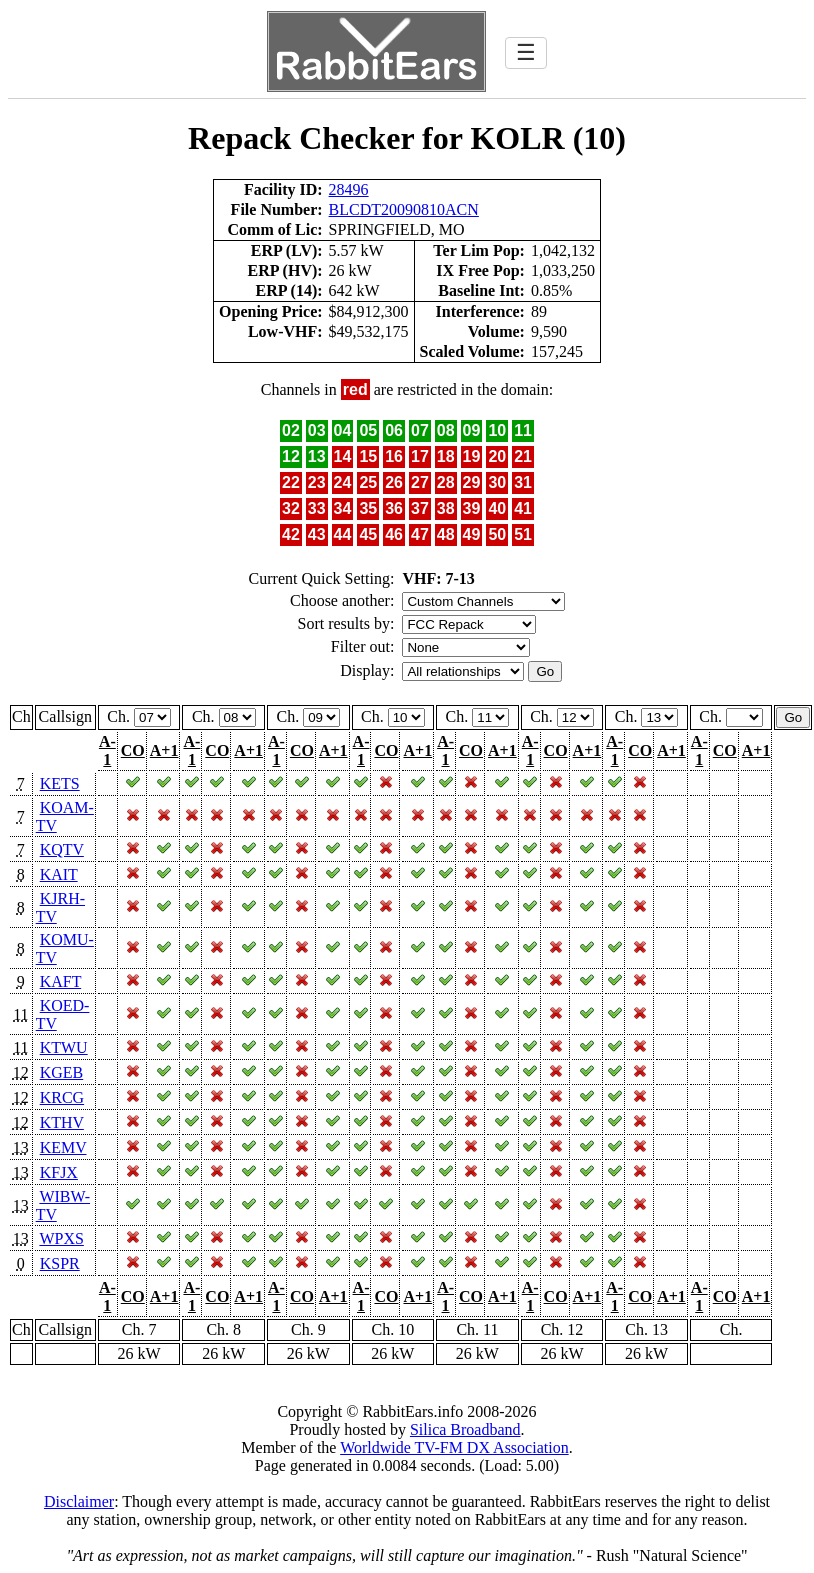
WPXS (61, 1238)
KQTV (62, 849)
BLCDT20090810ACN (404, 209)
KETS (60, 783)
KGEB (62, 1072)
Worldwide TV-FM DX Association (454, 1447)
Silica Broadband (465, 1429)
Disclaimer (79, 1501)
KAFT (61, 981)
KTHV (62, 1122)
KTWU (64, 1047)
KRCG (62, 1097)
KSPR (60, 1263)
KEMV (63, 1147)
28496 (349, 189)
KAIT (59, 874)
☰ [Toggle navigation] (526, 52)
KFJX (59, 1172)
